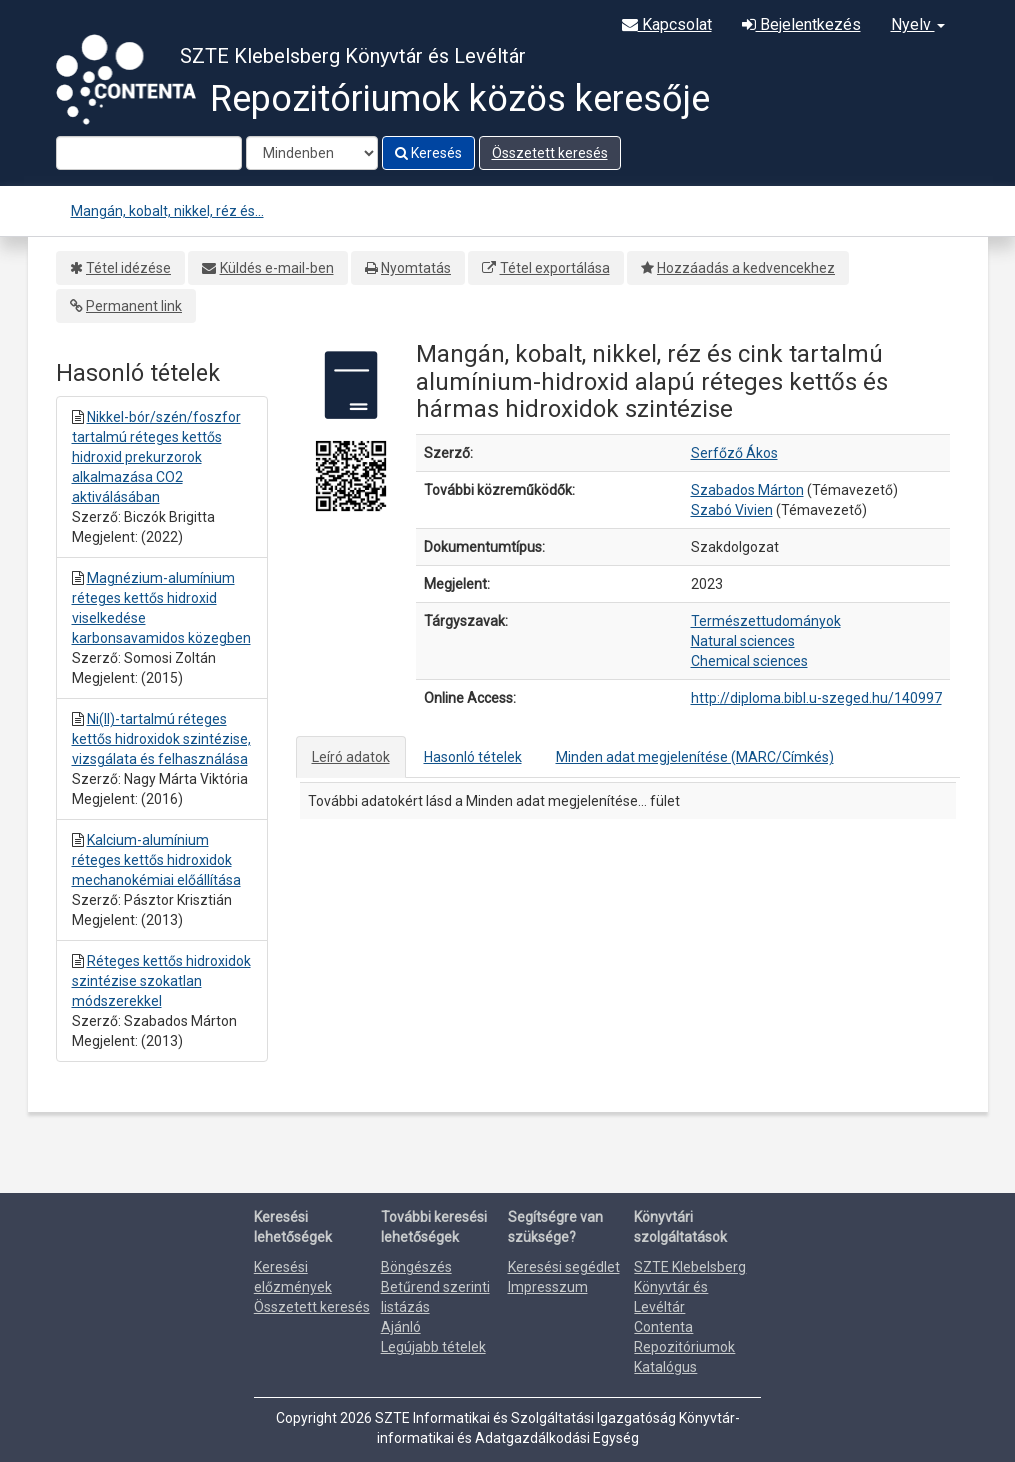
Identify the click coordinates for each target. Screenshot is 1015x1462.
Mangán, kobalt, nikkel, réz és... (167, 211)
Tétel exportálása (555, 268)
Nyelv (918, 24)
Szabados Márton (747, 490)
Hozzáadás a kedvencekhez (746, 268)
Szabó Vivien (732, 510)
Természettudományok (766, 621)
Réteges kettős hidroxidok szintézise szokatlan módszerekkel (161, 981)
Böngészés (416, 1267)
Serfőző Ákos (734, 453)
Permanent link (134, 306)
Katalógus (665, 1367)
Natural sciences (743, 641)
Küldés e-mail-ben (277, 268)
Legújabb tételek (433, 1347)
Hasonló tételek (473, 757)
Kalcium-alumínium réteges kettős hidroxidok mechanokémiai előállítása (156, 860)
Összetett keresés (550, 153)
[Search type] (312, 153)
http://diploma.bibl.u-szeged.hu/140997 (816, 698)
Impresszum (548, 1287)
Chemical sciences (749, 661)
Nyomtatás (416, 268)
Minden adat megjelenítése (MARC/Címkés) (695, 757)
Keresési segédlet (564, 1267)
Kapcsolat (667, 24)
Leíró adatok (351, 757)
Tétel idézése (128, 268)
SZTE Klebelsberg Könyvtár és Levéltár (690, 1287)
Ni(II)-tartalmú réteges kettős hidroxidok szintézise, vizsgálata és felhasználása (161, 739)
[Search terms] (149, 153)
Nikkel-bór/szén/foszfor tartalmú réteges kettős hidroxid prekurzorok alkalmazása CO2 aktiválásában (156, 457)
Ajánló (401, 1327)
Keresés (428, 153)
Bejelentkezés (801, 24)
